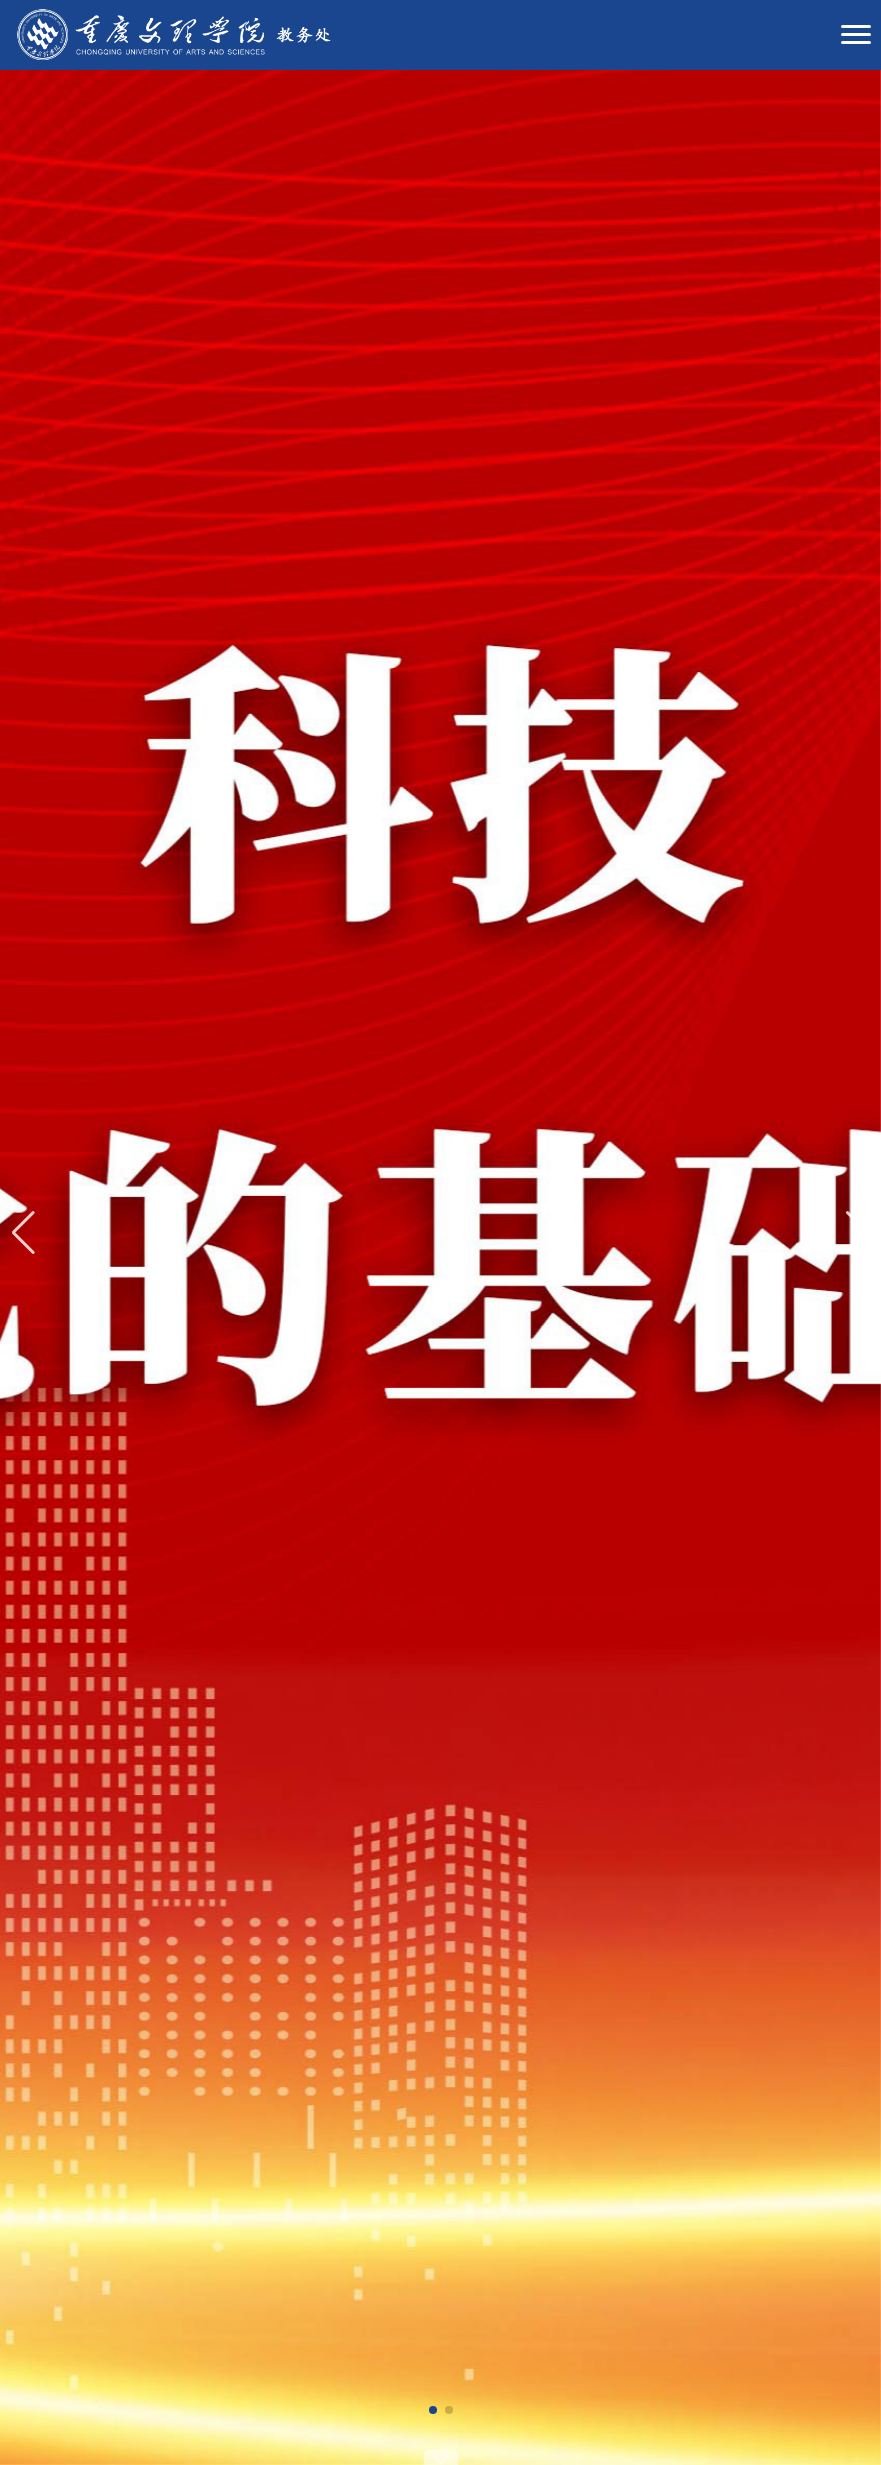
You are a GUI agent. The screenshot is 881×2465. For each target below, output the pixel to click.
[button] (433, 2410)
